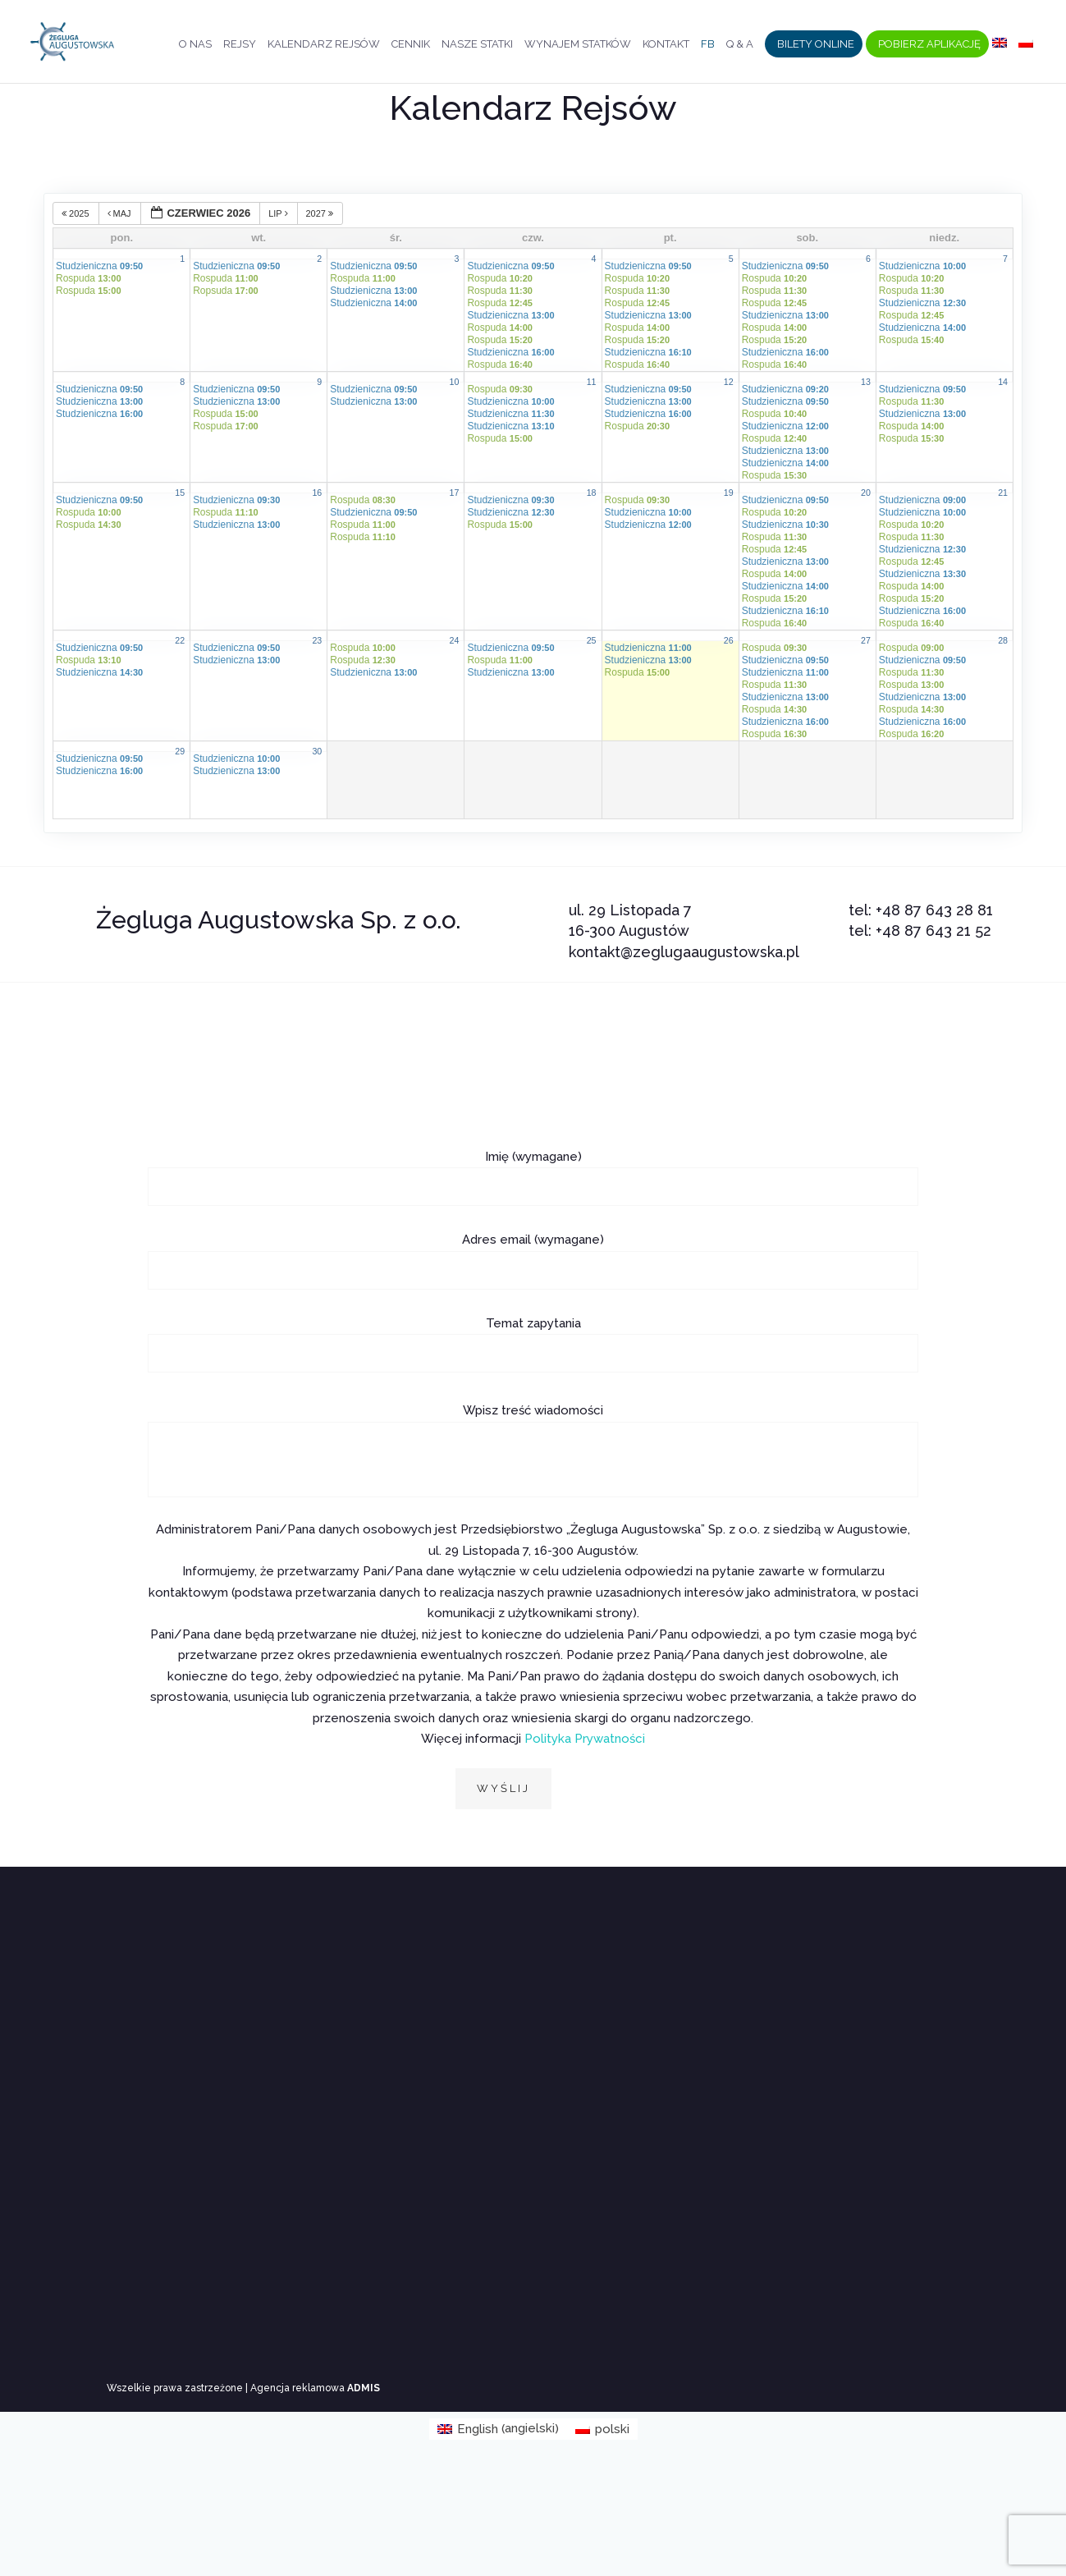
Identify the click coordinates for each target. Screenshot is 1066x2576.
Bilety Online (815, 47)
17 (455, 492)
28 (1003, 640)
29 (180, 751)
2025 (77, 213)
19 (729, 492)
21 (1003, 492)
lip (279, 213)
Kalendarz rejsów (324, 47)
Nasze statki (477, 47)
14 (1003, 382)
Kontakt (666, 47)
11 (592, 382)
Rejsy (239, 47)
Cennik (410, 47)
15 (180, 492)
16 (317, 492)
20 (866, 492)
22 (180, 640)
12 (729, 382)
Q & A (739, 47)
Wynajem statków (577, 47)
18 (592, 492)
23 (317, 640)
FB (708, 47)
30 (317, 751)
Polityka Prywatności (584, 1738)
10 (455, 382)
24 (455, 640)
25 (592, 640)
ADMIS (363, 2388)
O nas (195, 47)
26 (729, 640)
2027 (321, 213)
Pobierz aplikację (929, 47)
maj (121, 213)
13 (866, 382)
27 (866, 640)
